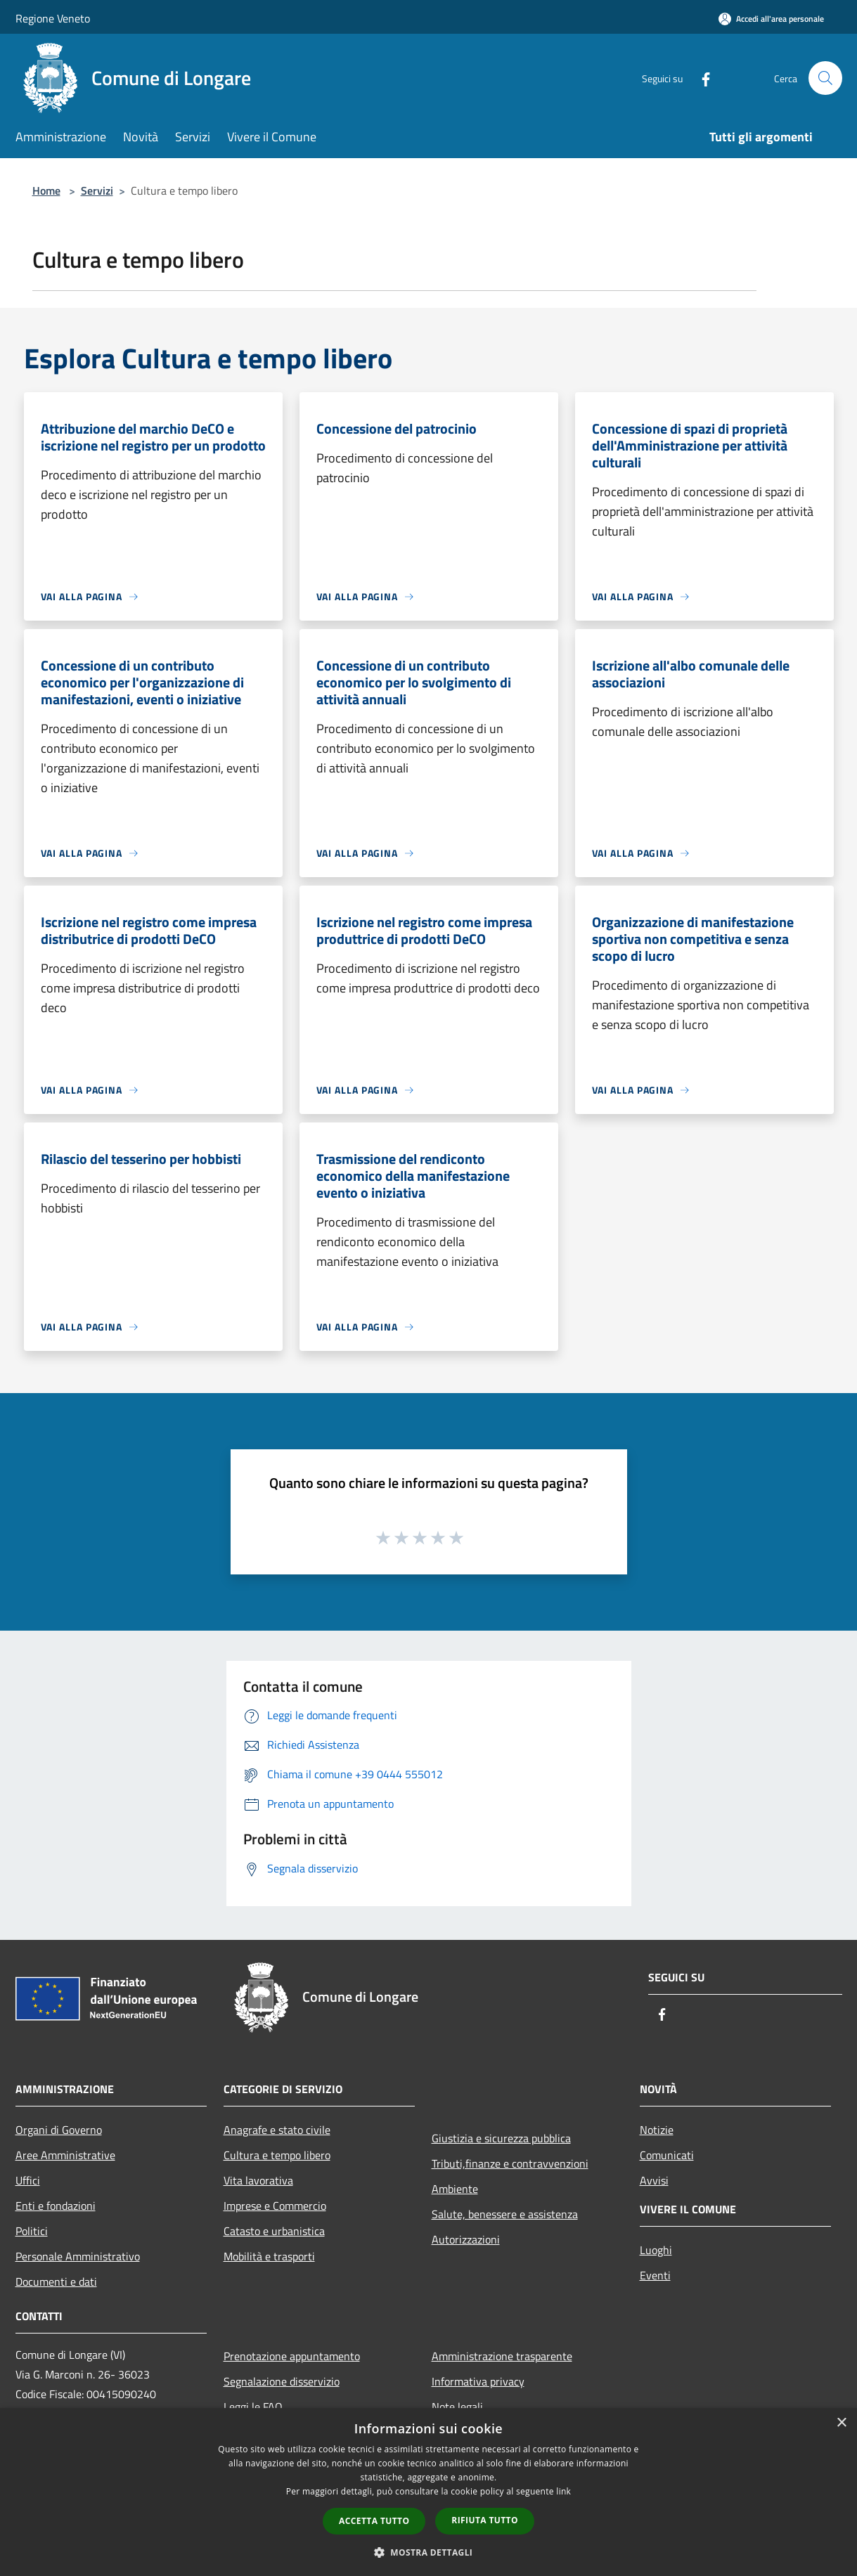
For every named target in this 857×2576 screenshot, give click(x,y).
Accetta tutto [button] (374, 2521)
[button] (429, 2552)
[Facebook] (700, 77)
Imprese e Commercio (275, 2205)
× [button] (841, 2423)
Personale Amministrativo (77, 2256)
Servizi (97, 190)
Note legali (457, 2406)
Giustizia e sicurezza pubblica (501, 2138)
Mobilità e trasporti (269, 2256)
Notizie (657, 2129)
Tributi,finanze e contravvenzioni (510, 2163)
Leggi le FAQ (253, 2406)
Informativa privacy (478, 2381)
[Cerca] (825, 78)
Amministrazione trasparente (502, 2356)
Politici (31, 2230)
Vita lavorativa (258, 2180)
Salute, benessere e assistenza (505, 2214)
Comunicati (667, 2155)
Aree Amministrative (65, 2155)
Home (46, 190)
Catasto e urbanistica (274, 2230)
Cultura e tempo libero (277, 2155)
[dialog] (428, 2492)
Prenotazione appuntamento (292, 2356)
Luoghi (656, 2249)
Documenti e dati (56, 2281)
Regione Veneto (52, 18)
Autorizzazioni (466, 2239)
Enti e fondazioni (55, 2205)
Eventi (655, 2275)
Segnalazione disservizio (282, 2381)
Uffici (27, 2180)
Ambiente (455, 2188)
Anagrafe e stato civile (277, 2129)
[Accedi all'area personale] (771, 18)
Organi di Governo (58, 2129)
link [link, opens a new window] (563, 2491)
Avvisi (654, 2180)
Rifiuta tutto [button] (484, 2520)
